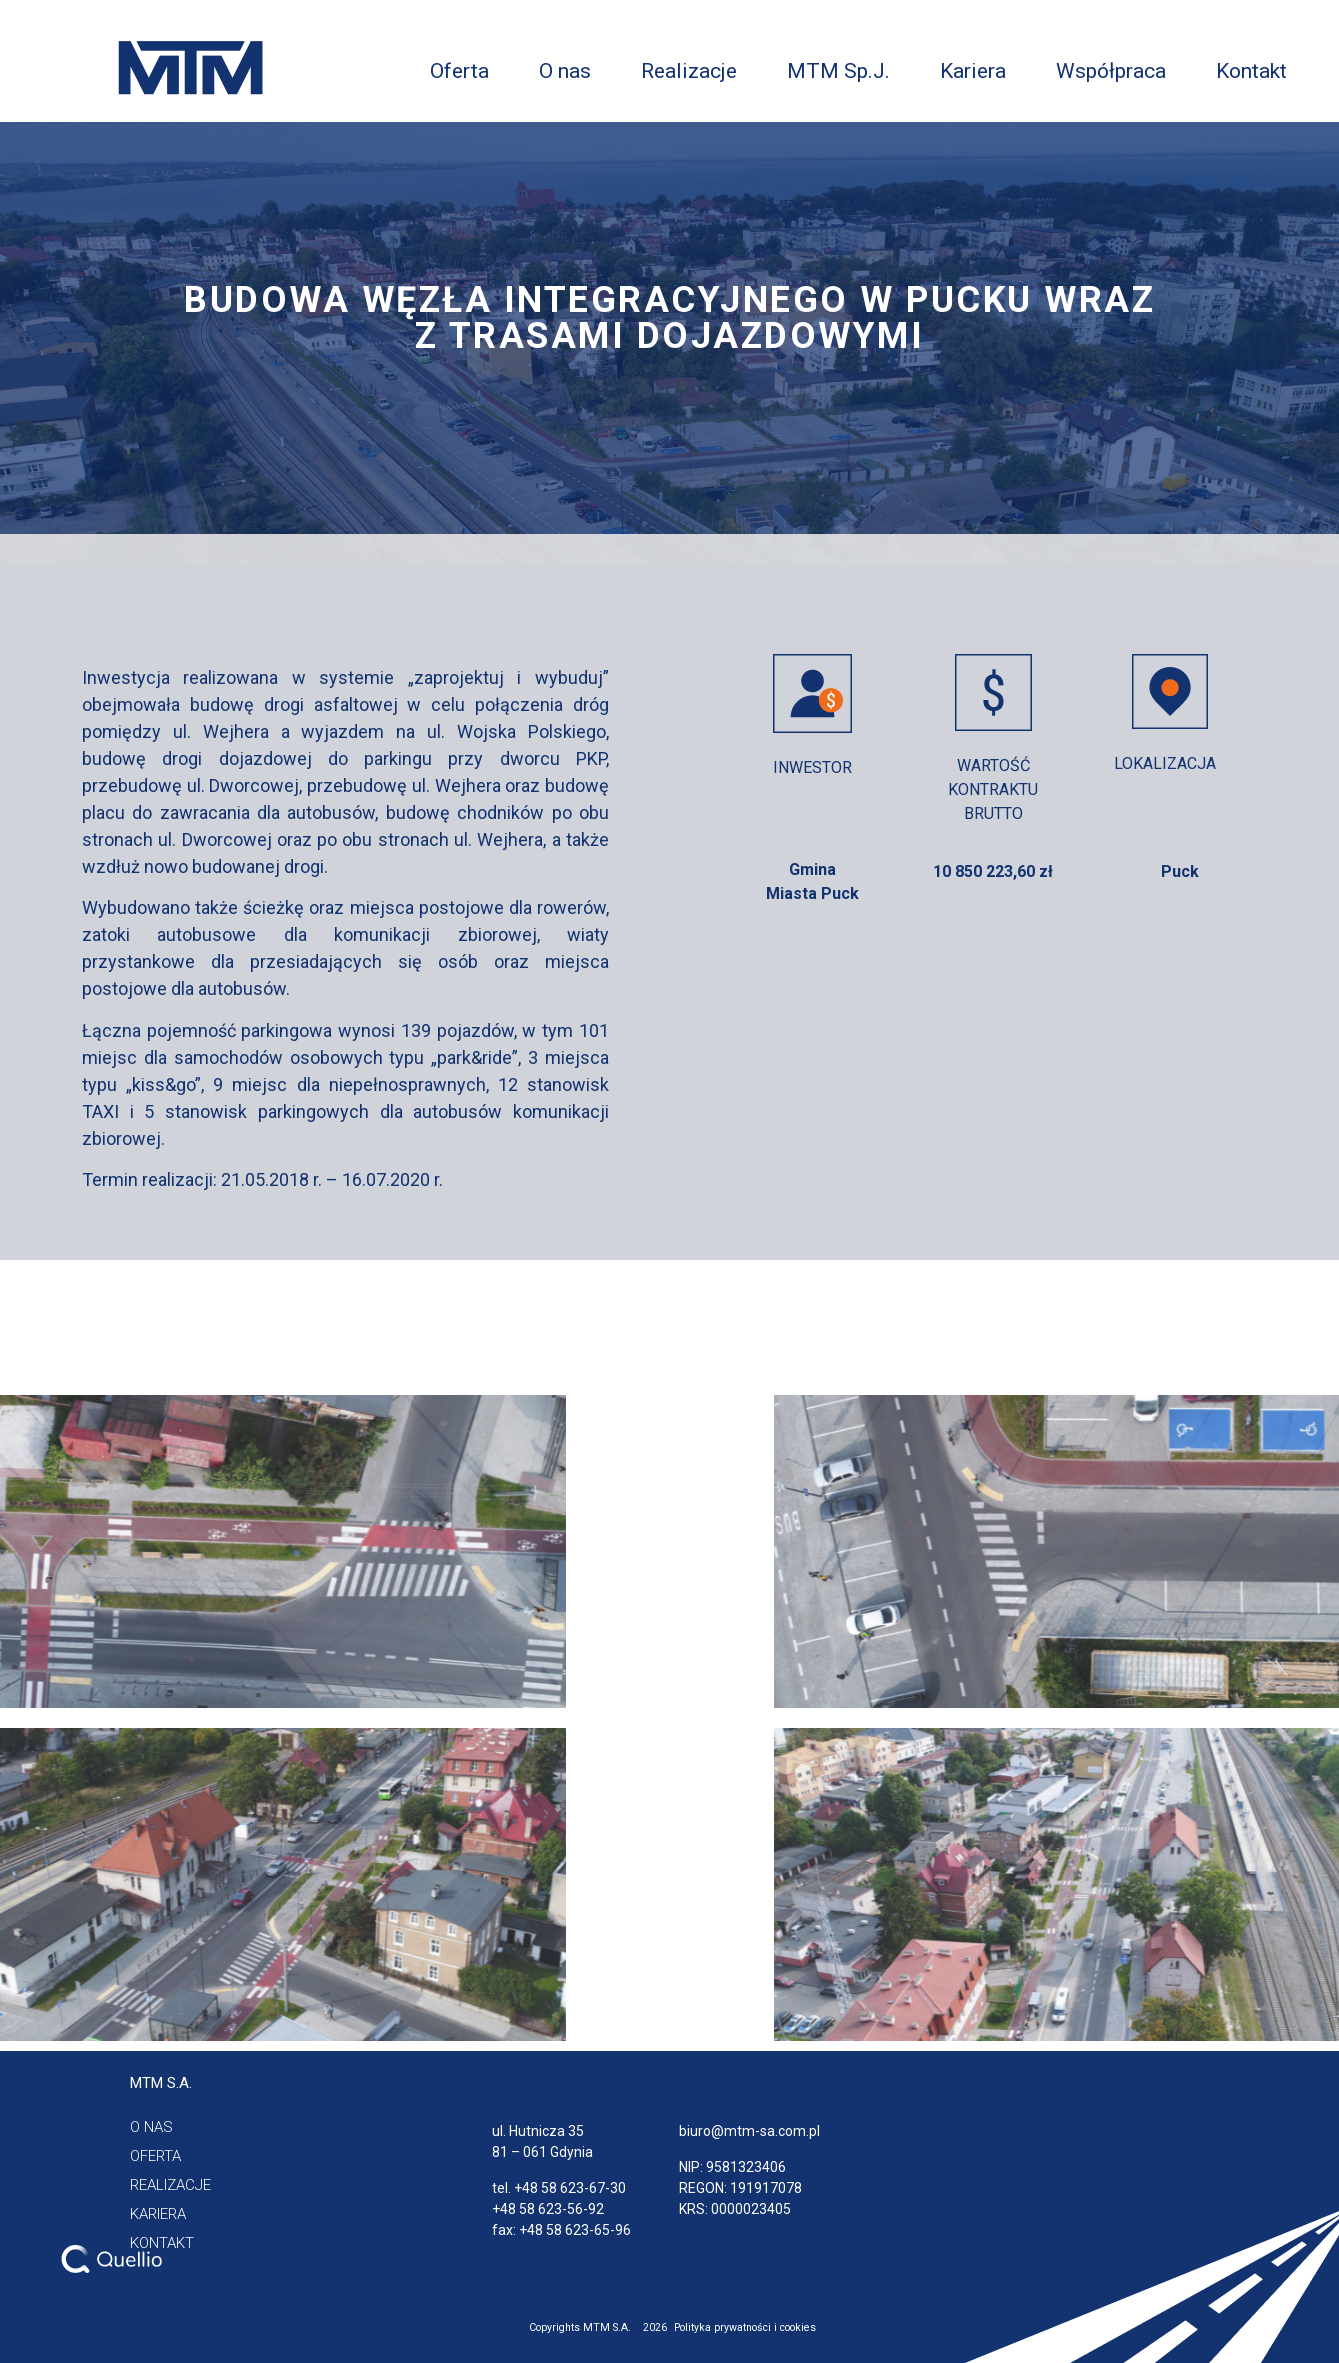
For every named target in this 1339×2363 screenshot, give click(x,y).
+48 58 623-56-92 (548, 2209)
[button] (161, 2083)
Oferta (459, 71)
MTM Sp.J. (838, 71)
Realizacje (689, 71)
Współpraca (1111, 71)
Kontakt (1251, 71)
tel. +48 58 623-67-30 (559, 2188)
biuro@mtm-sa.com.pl (749, 2131)
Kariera (973, 71)
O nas (565, 71)
